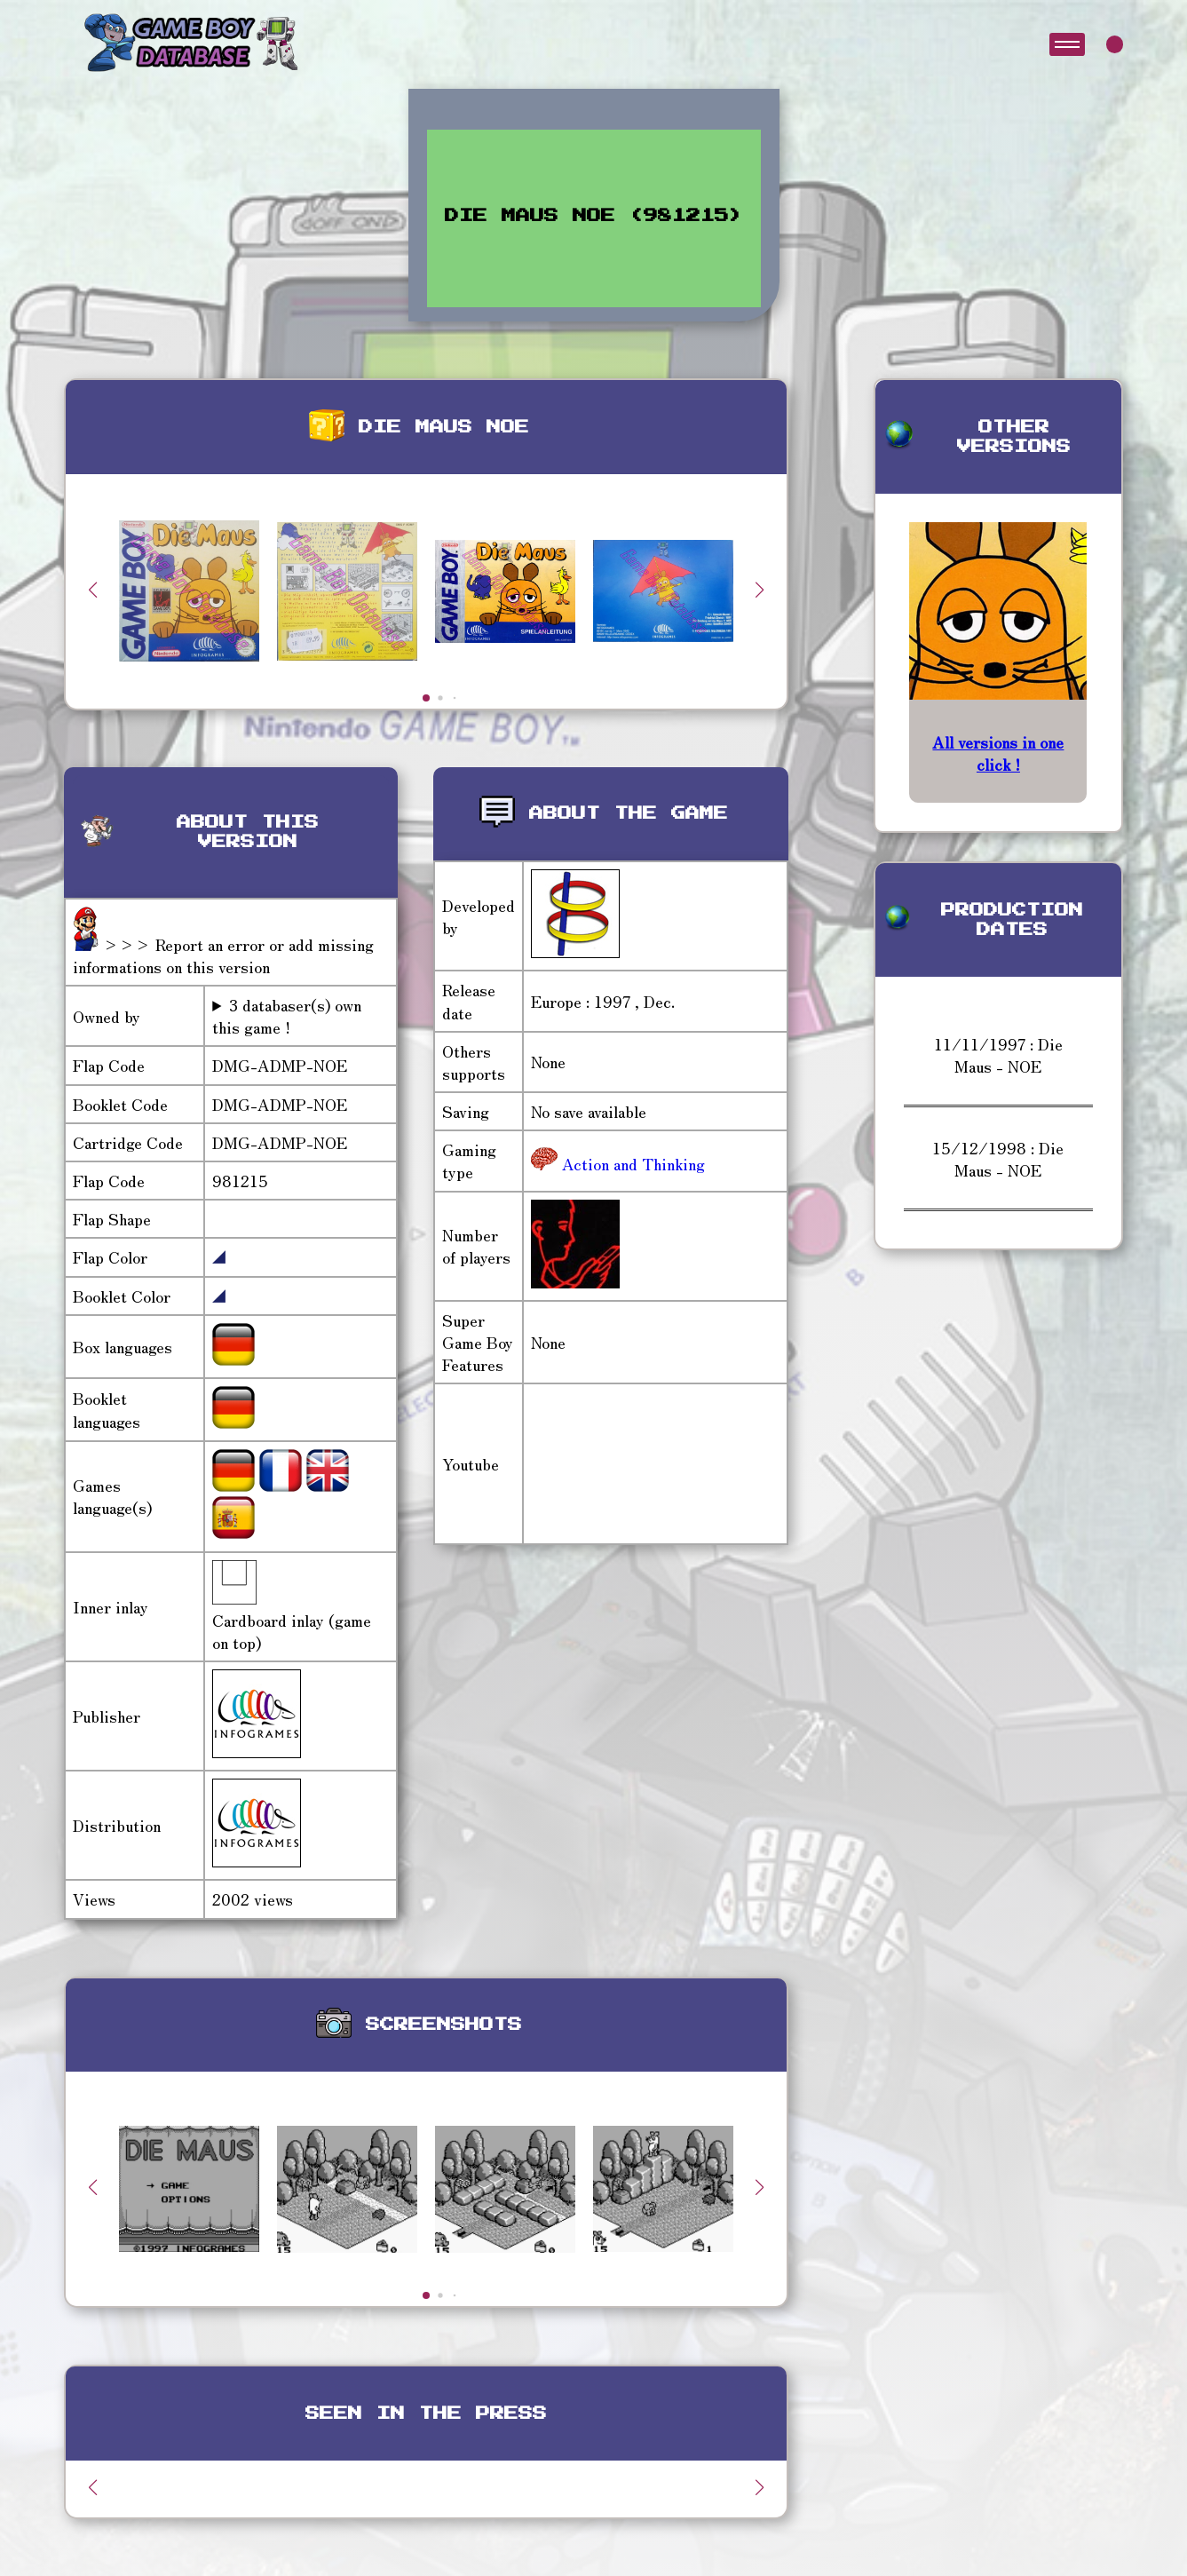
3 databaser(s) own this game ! (286, 1016)
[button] (760, 589)
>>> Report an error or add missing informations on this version (223, 955)
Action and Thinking (631, 1163)
